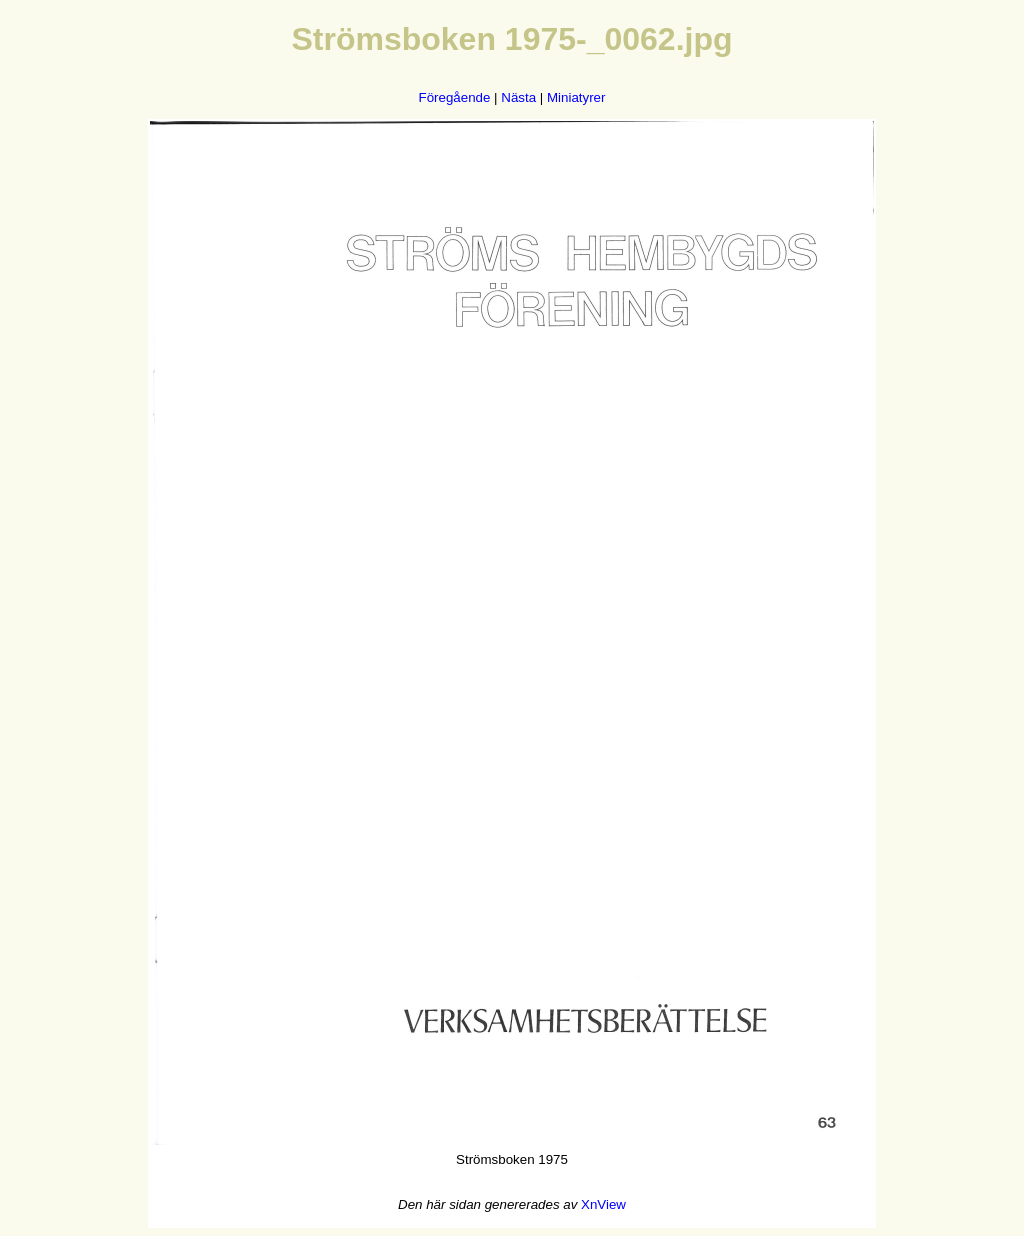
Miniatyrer (576, 97)
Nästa (518, 97)
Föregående (455, 97)
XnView (603, 1204)
